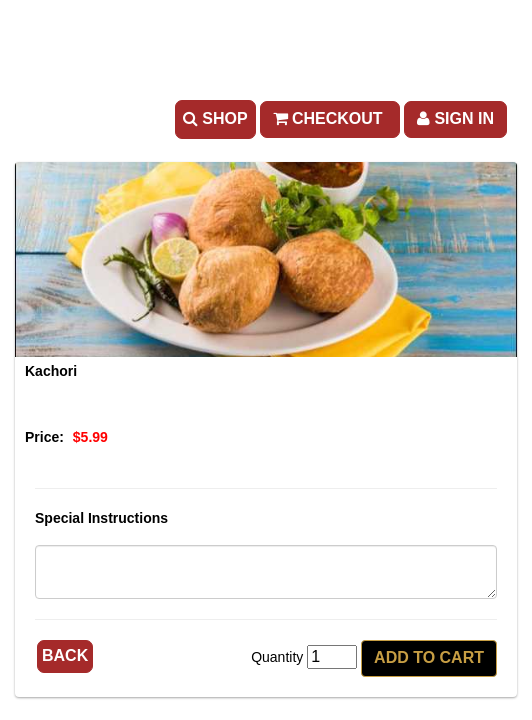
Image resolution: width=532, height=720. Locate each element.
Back (65, 655)
